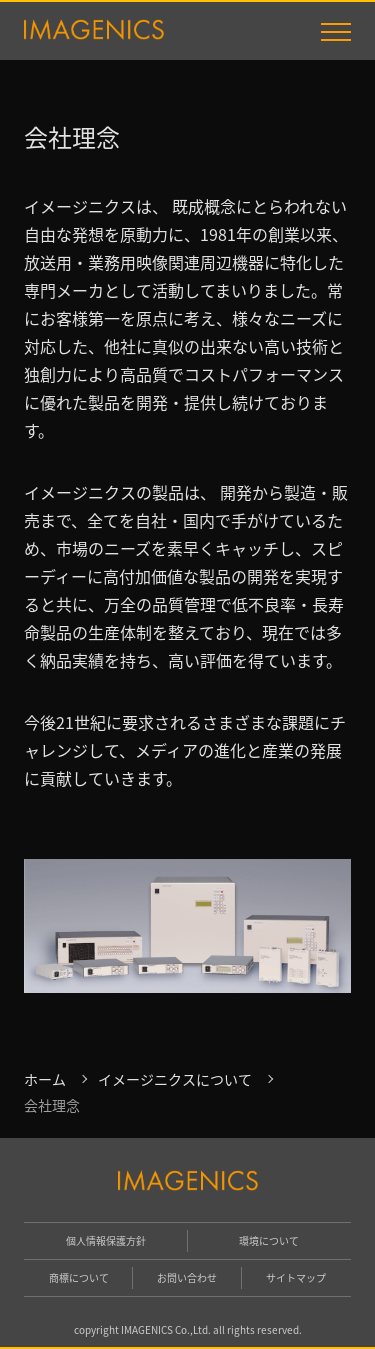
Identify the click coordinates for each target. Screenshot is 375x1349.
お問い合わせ (187, 1277)
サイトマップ (296, 1277)
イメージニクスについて (175, 1079)
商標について (79, 1277)
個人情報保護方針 (106, 1240)
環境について (269, 1240)
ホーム (45, 1079)
